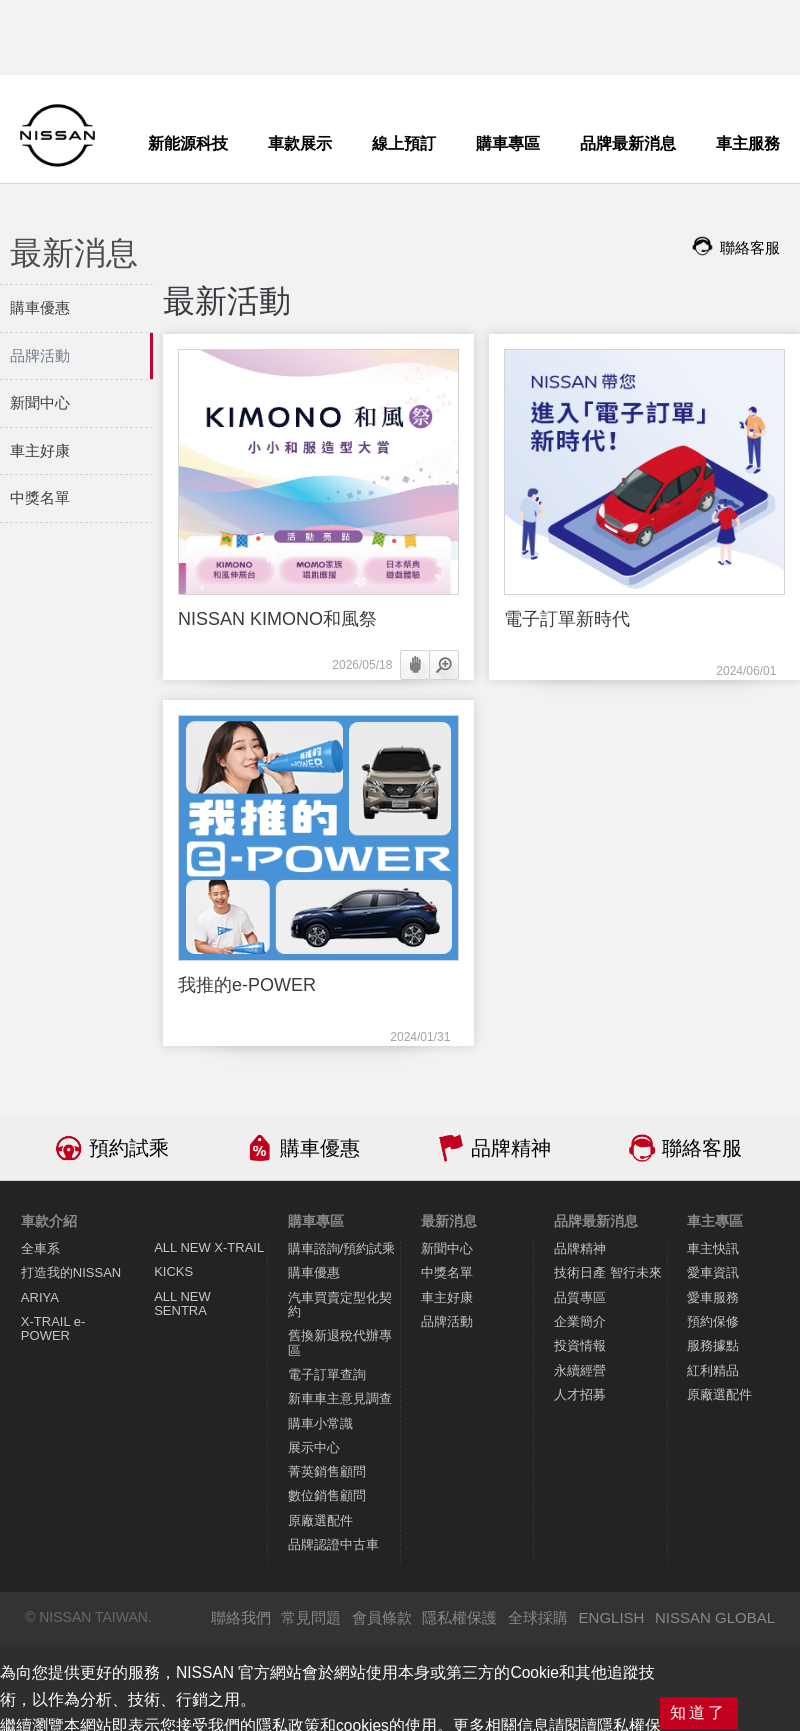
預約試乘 (129, 1148)
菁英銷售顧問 (327, 1471)
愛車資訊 (713, 1272)
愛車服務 (713, 1297)
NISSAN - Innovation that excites (57, 135)
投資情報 (580, 1345)
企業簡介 (580, 1321)
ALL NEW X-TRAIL (209, 1247)
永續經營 (580, 1370)
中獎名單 (447, 1272)
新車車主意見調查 (340, 1398)
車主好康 (447, 1297)
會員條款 (382, 1617)
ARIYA (40, 1297)
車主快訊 (713, 1248)
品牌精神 (511, 1148)
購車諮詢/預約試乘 (342, 1248)
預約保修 (713, 1321)
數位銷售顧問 (327, 1495)
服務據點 (713, 1345)
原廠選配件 (320, 1520)
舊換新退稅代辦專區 (340, 1342)
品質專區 (580, 1297)
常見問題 (311, 1617)
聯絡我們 (241, 1617)
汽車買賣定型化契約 (340, 1304)
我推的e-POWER (247, 985)
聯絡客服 (702, 1148)
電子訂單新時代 (567, 619)
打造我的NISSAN (71, 1272)
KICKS (173, 1271)
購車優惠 (320, 1148)
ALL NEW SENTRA (182, 1303)
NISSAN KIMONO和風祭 (277, 619)
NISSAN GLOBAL (715, 1617)
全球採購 (538, 1617)
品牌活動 (447, 1321)
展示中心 (314, 1447)
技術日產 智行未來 (608, 1272)
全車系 (40, 1248)
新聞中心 (447, 1248)
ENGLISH (612, 1617)
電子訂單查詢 (327, 1374)
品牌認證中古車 (333, 1544)
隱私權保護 (459, 1617)
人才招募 (580, 1394)
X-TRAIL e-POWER (53, 1328)
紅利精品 (713, 1370)
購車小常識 (320, 1423)
